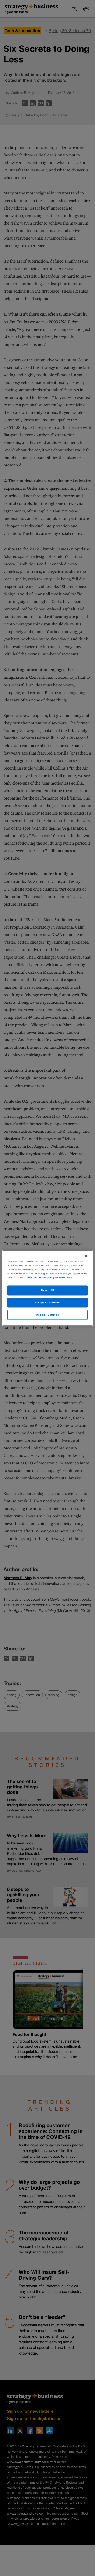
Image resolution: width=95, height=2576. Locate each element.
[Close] (86, 1256)
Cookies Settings (47, 1315)
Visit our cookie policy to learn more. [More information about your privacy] (50, 1277)
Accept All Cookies (47, 1302)
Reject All (47, 1290)
